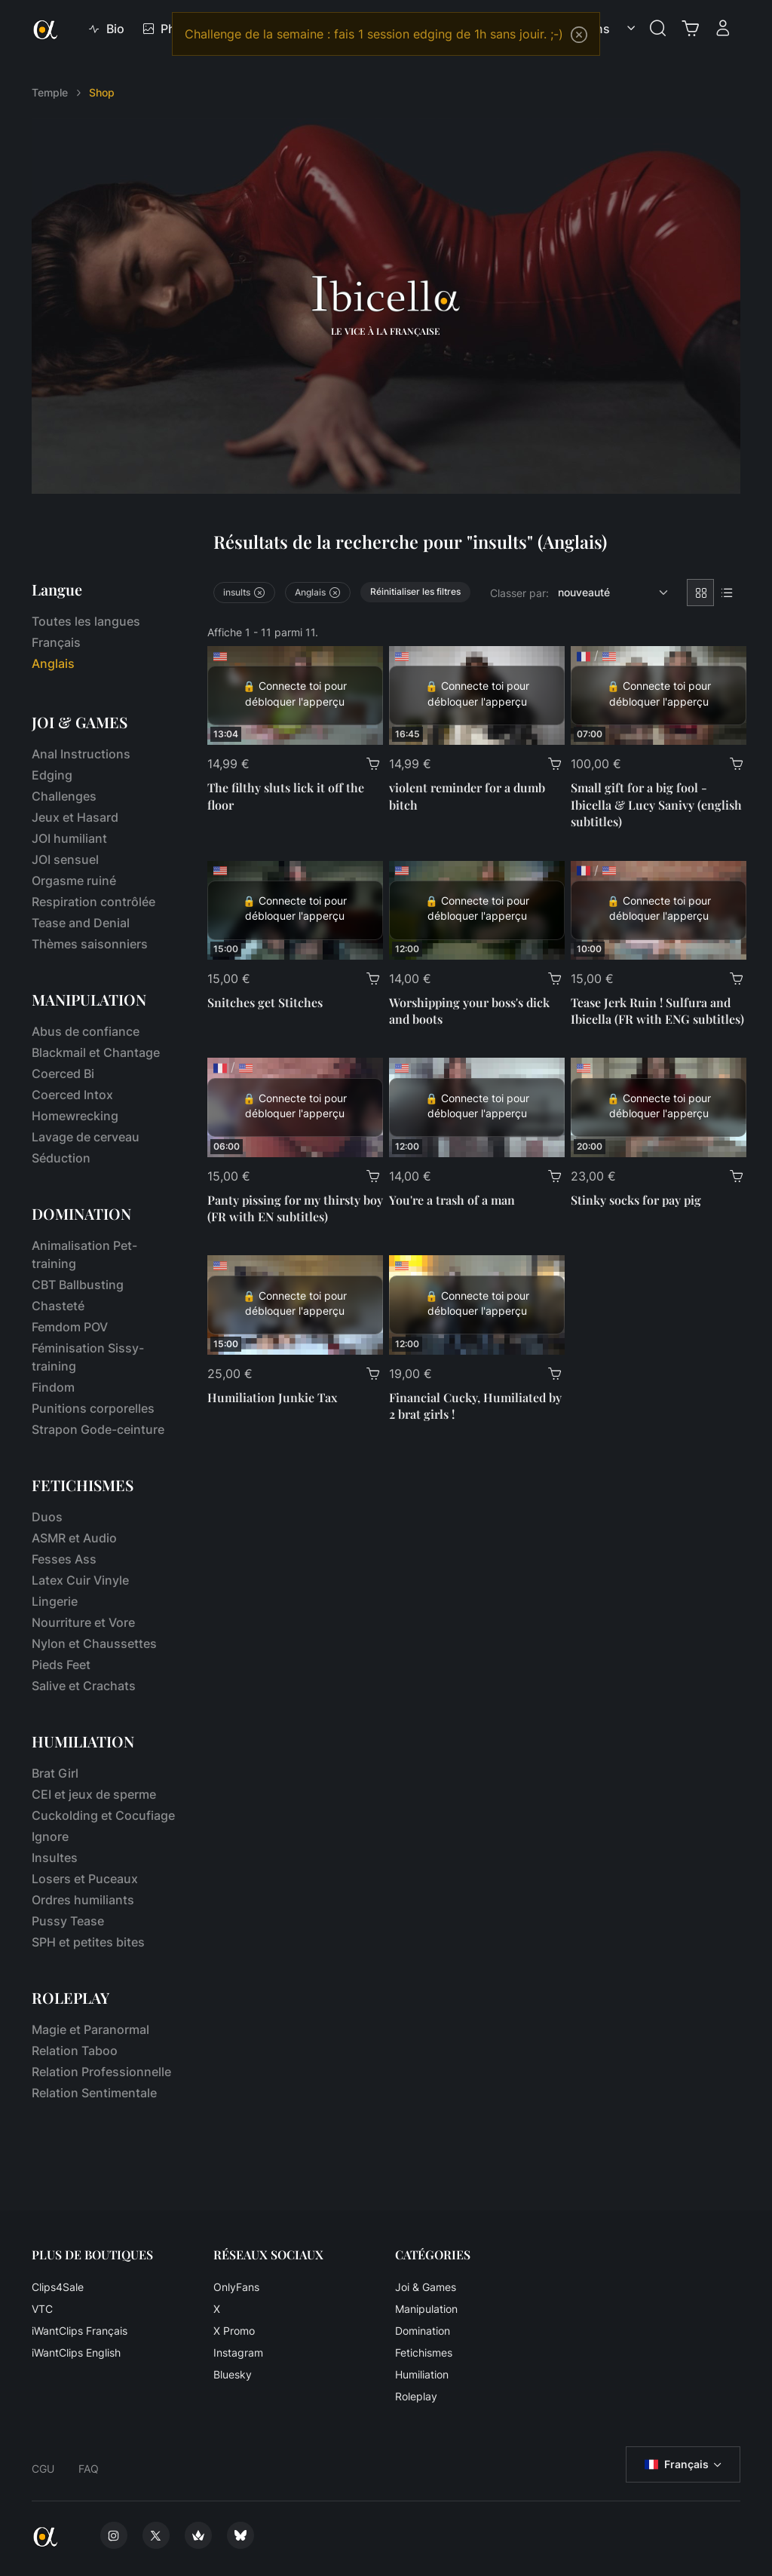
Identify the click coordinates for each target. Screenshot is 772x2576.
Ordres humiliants (83, 1899)
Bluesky (232, 2374)
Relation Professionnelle (101, 2071)
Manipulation (426, 2308)
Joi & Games (425, 2286)
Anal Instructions (81, 753)
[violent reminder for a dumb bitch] (477, 695)
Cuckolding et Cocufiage (103, 1815)
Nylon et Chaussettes (94, 1643)
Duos (47, 1516)
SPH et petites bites (88, 1942)
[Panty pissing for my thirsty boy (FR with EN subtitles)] (295, 1107)
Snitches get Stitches (265, 1002)
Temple (50, 92)
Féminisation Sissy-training (88, 1357)
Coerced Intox (72, 1094)
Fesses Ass (64, 1559)
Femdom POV (70, 1326)
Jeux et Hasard (75, 817)
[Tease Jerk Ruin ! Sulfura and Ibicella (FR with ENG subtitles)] (658, 910)
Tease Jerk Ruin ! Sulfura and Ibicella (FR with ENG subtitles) (657, 1010)
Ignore (50, 1836)
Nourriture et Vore (83, 1622)
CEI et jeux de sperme (94, 1794)
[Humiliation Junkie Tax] (295, 1304)
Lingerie (55, 1601)
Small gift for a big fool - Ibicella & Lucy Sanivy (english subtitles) (656, 804)
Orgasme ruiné (74, 880)
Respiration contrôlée (93, 901)
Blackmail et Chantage (96, 1052)
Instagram (238, 2352)
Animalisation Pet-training (84, 1254)
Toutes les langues (86, 621)
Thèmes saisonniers (90, 943)
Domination (422, 2330)
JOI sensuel (65, 859)
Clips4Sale (58, 2286)
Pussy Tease (68, 1920)
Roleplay (416, 2396)
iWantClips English (76, 2352)
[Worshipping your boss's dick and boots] (477, 910)
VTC (42, 2308)
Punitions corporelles (93, 1408)
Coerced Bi (63, 1073)
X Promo (234, 2330)
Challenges (64, 796)
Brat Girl (55, 1773)
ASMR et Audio (74, 1537)
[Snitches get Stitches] (295, 910)
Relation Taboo (75, 2050)
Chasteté (58, 1305)
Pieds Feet (61, 1664)
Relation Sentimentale (94, 2092)
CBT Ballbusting (78, 1284)
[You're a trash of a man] (477, 1107)
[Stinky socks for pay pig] (658, 1107)
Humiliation (422, 2374)
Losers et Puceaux (85, 1878)
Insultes (55, 1857)
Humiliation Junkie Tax (272, 1397)
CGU (43, 2468)
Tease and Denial (81, 922)
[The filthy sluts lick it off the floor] (295, 695)
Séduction (61, 1157)
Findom (53, 1387)
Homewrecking (75, 1115)
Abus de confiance (85, 1031)
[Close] (579, 35)
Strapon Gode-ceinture (98, 1429)
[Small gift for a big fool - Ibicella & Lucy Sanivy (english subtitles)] (658, 695)
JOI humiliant (69, 838)
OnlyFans (236, 2286)
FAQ (88, 2468)
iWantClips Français (79, 2330)
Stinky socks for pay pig (636, 1200)
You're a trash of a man (452, 1200)
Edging (52, 775)
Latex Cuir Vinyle (80, 1580)
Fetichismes (423, 2352)
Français (56, 642)
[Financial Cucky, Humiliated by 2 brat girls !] (477, 1304)
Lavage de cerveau (85, 1136)
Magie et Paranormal (90, 2029)
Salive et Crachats (84, 1685)
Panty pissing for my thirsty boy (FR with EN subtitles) (295, 1208)
